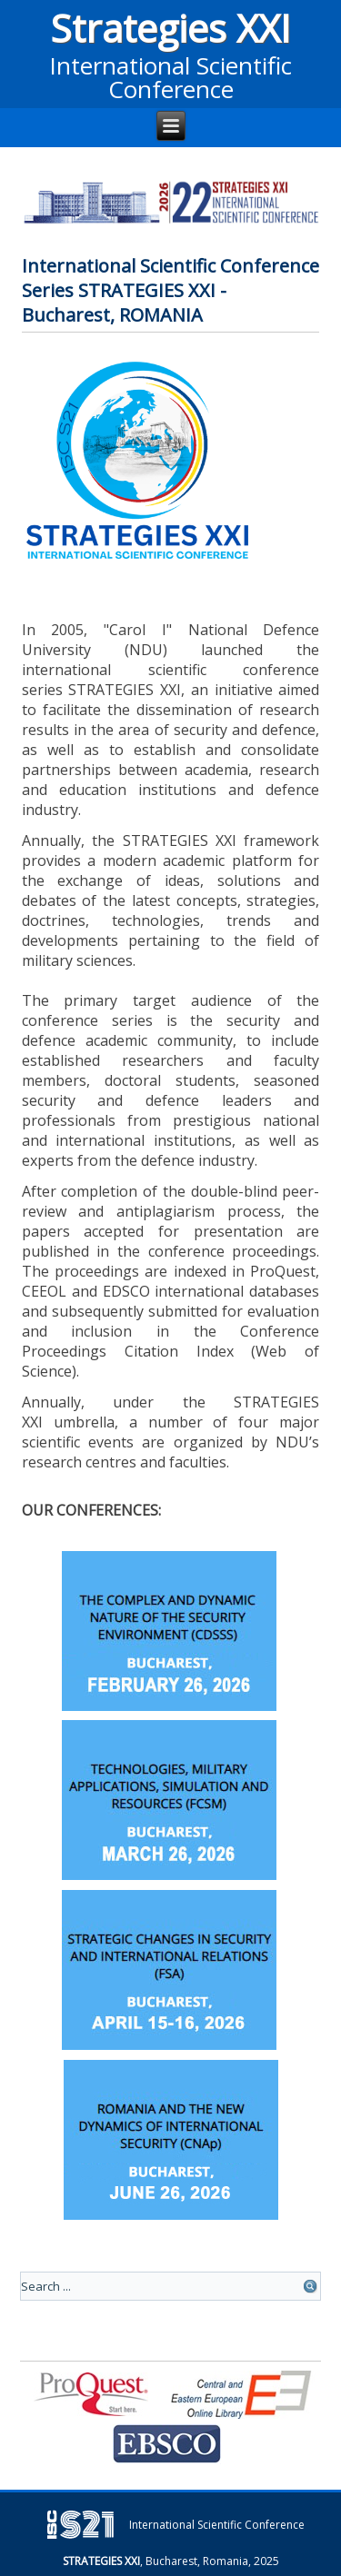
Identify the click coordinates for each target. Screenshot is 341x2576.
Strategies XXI (170, 28)
